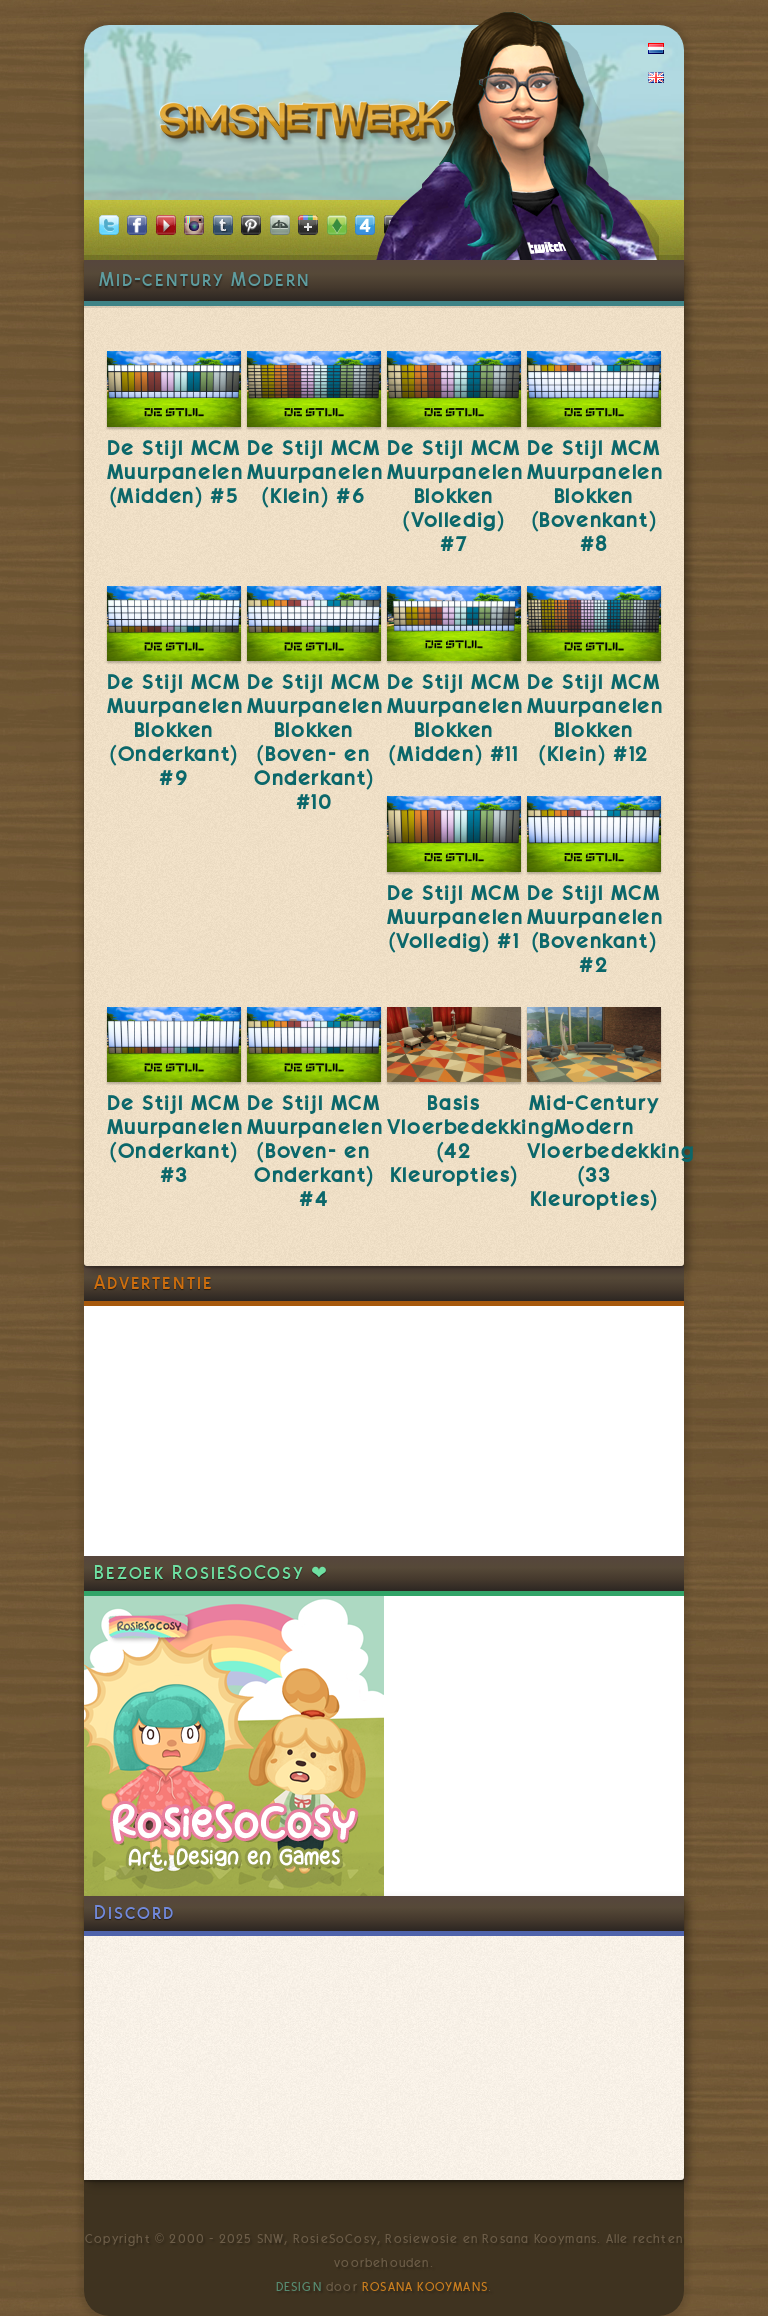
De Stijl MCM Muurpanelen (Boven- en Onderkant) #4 (315, 1151)
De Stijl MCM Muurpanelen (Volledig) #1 (455, 917)
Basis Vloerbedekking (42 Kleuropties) (470, 1139)
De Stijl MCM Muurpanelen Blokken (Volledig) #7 (455, 496)
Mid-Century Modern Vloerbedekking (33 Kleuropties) (610, 1151)
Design (299, 2287)
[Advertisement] (234, 1431)
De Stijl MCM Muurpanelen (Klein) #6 (315, 472)
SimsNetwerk (310, 125)
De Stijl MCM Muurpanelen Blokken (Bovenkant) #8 (595, 496)
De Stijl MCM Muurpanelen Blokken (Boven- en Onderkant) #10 (315, 742)
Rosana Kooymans (425, 2287)
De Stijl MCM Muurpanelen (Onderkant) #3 (175, 1139)
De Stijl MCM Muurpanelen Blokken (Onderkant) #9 (175, 730)
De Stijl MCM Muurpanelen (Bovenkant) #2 (595, 929)
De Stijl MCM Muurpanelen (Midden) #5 (175, 472)
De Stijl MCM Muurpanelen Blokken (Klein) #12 (595, 718)
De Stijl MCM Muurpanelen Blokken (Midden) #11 (455, 718)
